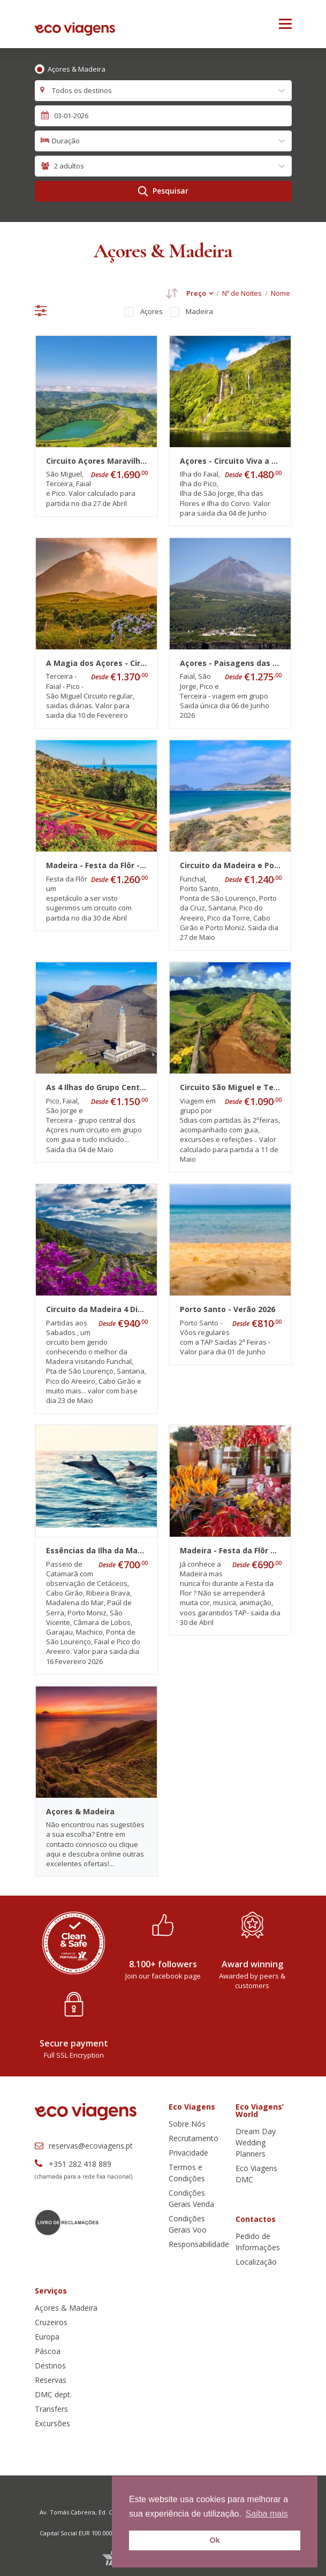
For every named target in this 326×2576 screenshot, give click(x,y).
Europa (47, 2337)
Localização (256, 2262)
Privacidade (188, 2153)
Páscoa (47, 2351)
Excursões (52, 2423)
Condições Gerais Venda (191, 2198)
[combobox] (163, 90)
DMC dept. (53, 2394)
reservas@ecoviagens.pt (84, 2146)
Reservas (50, 2380)
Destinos (50, 2365)
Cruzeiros (51, 2322)
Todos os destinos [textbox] (82, 90)
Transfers (51, 2409)
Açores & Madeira (76, 69)
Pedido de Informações (258, 2241)
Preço (196, 293)
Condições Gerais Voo (188, 2224)
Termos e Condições (187, 2172)
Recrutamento (193, 2138)
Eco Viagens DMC (256, 2173)
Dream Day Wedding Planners (256, 2142)
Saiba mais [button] (267, 2513)
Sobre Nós (187, 2124)
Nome (280, 293)
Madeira (199, 311)
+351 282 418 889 (73, 2164)
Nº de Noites (242, 293)
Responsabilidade (199, 2244)
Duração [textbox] (66, 140)
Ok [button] (214, 2540)
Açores (151, 311)
